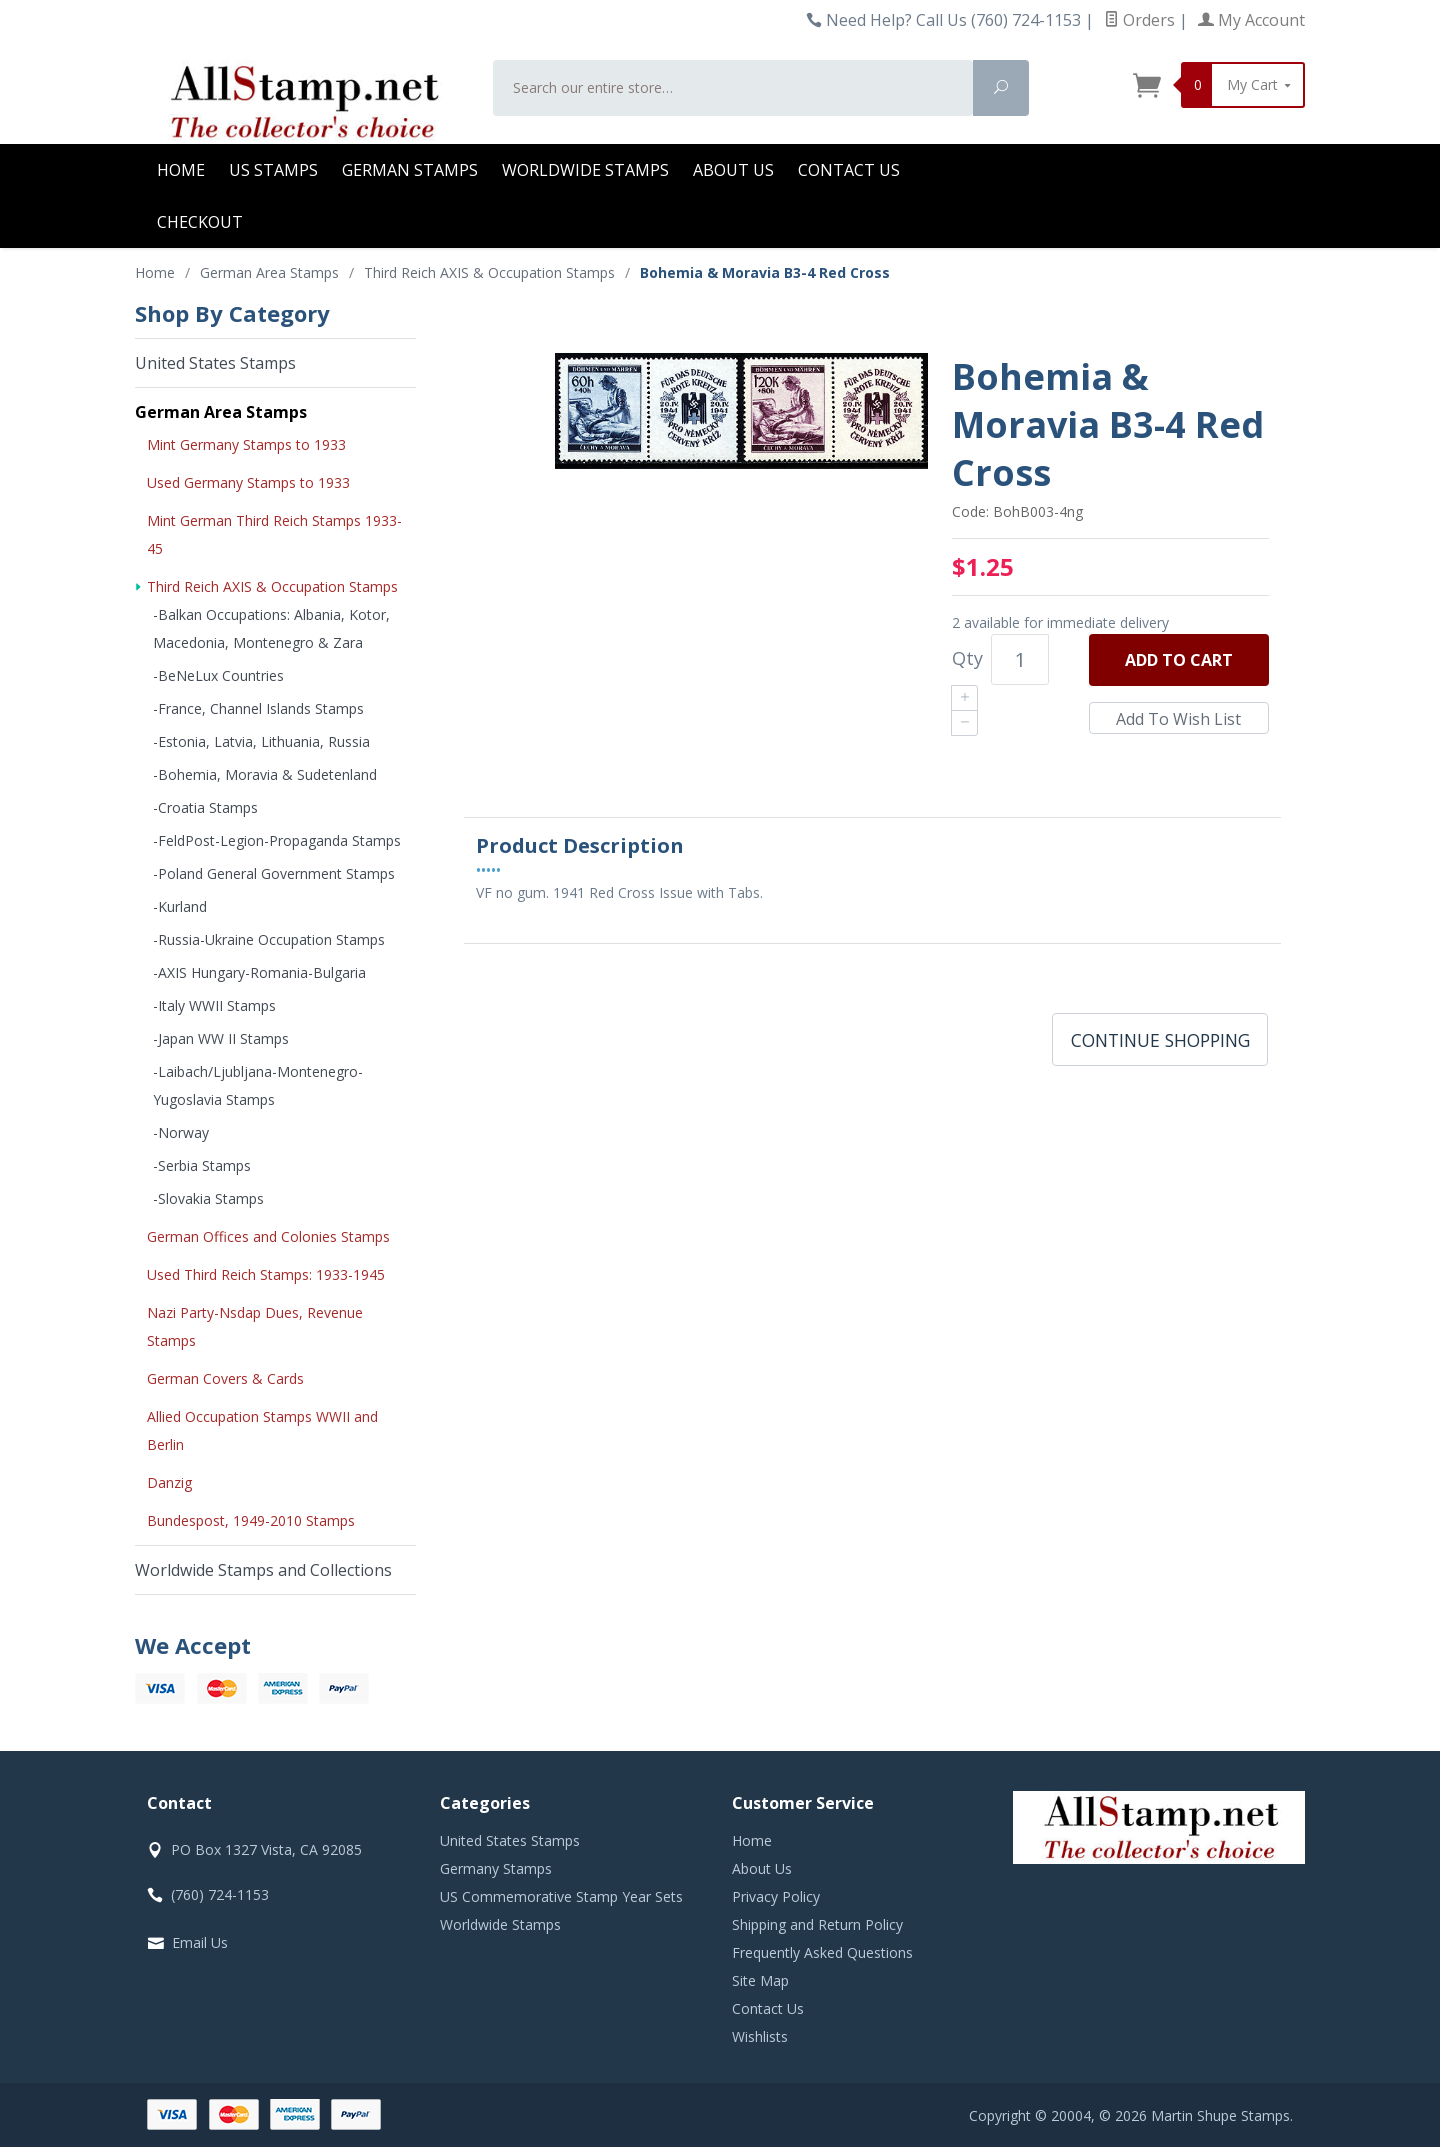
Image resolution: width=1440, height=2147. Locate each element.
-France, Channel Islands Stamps (258, 708)
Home (181, 170)
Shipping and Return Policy (817, 1924)
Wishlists (760, 2036)
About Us (733, 170)
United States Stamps (215, 363)
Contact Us (849, 170)
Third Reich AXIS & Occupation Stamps (272, 586)
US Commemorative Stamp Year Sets (561, 1896)
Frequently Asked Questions (822, 1952)
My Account (1251, 20)
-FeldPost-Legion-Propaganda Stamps (277, 840)
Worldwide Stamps (585, 170)
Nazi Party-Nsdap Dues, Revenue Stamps (255, 1326)
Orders (1139, 20)
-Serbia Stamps (202, 1165)
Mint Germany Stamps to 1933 (246, 444)
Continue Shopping (1160, 1040)
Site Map (760, 1980)
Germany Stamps (496, 1868)
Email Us (200, 1942)
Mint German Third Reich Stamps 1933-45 (274, 534)
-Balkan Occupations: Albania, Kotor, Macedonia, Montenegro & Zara (271, 628)
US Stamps (273, 170)
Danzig (169, 1482)
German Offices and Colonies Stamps (268, 1236)
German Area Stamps (221, 412)
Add (1179, 660)
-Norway (181, 1132)
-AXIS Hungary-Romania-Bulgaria (259, 972)
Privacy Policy (776, 1896)
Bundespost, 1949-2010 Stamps (251, 1520)
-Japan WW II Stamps (221, 1038)
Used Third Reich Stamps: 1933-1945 (266, 1274)
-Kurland (180, 906)
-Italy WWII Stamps (214, 1005)
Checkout (200, 222)
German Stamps (410, 170)
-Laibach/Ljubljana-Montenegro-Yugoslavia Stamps (258, 1085)
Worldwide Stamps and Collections (263, 1570)
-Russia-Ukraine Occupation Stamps (269, 939)
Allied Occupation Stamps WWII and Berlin (262, 1430)
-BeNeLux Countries (218, 675)
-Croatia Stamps (205, 807)
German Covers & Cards (225, 1378)
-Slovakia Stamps (208, 1198)
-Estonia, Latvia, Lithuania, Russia (261, 741)
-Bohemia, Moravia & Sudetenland (265, 774)
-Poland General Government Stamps (274, 873)
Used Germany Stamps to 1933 (248, 482)
